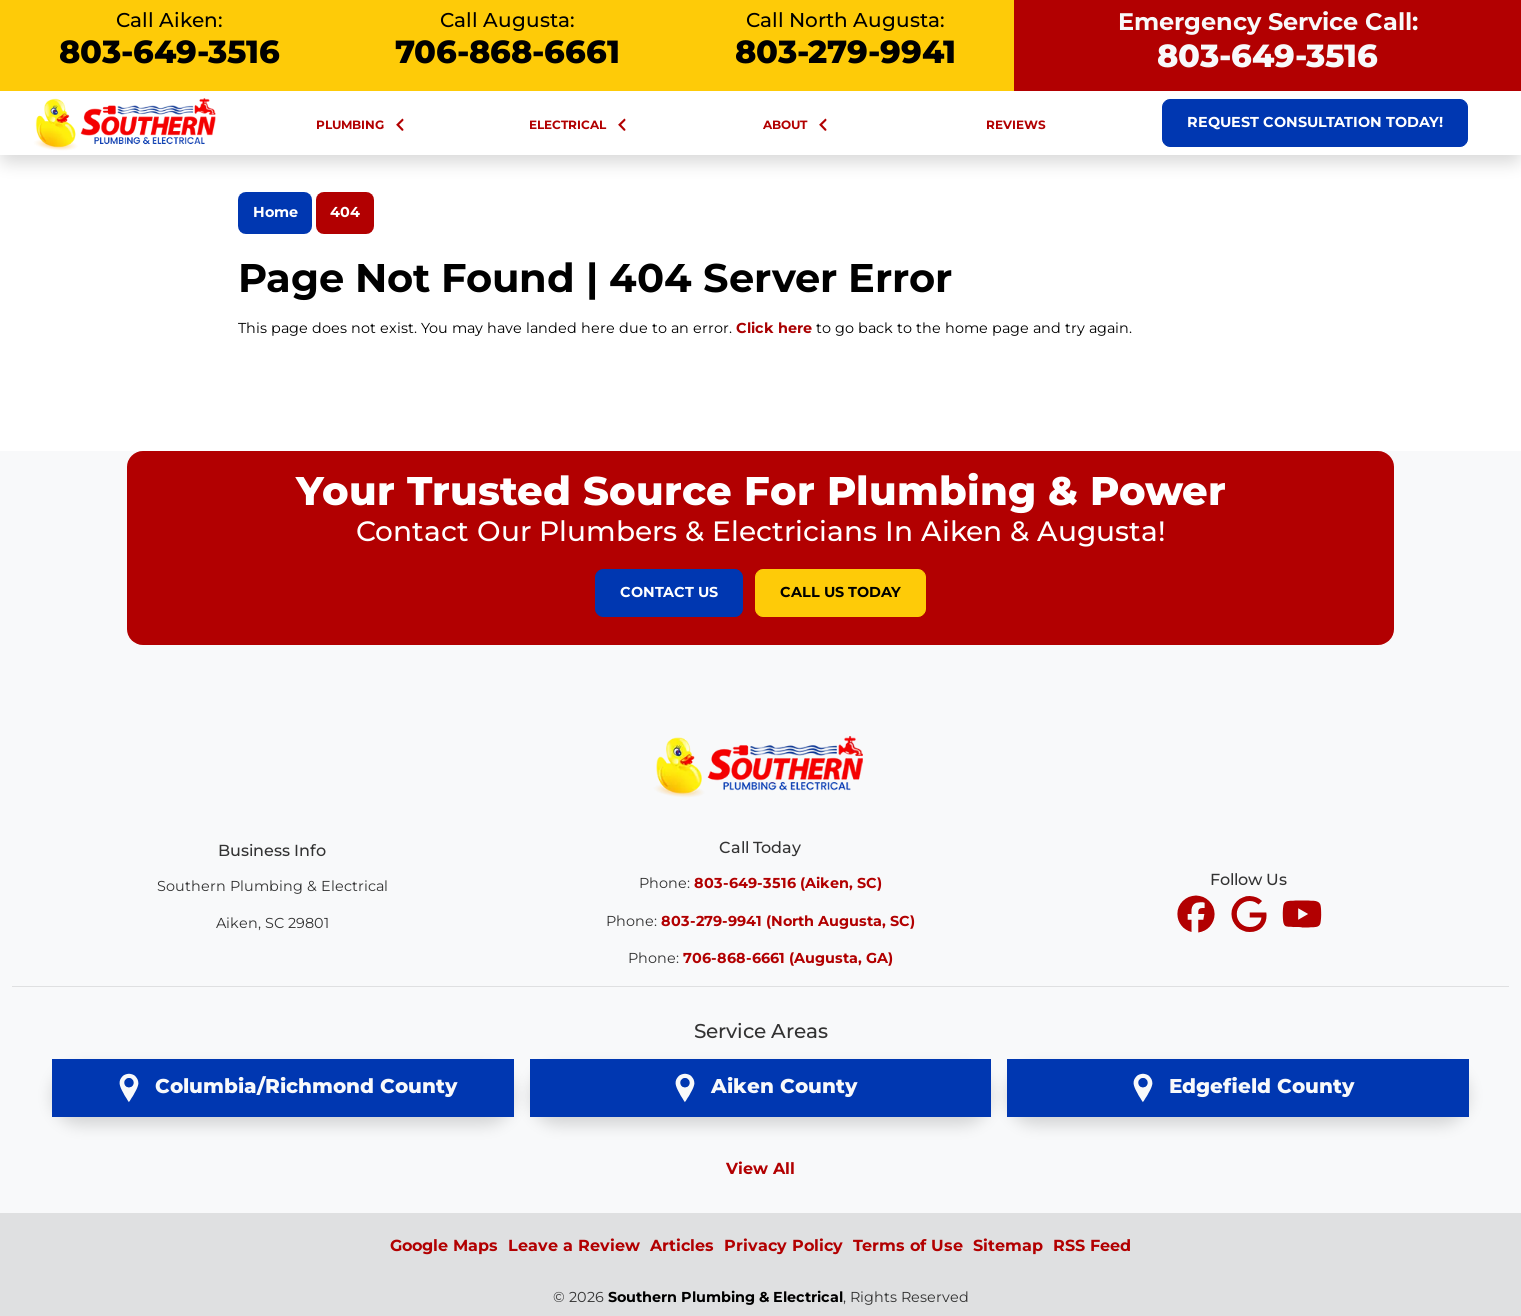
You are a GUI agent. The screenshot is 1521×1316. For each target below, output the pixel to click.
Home (275, 212)
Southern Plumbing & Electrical (725, 1297)
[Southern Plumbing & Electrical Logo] (761, 763)
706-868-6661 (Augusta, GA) (788, 958)
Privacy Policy (783, 1245)
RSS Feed (1092, 1245)
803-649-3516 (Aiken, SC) (788, 883)
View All (760, 1168)
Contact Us (669, 592)
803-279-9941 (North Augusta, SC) (788, 921)
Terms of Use (908, 1245)
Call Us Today (840, 592)
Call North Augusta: (845, 39)
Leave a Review (574, 1245)
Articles (682, 1245)
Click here (774, 328)
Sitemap (1008, 1245)
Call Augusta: (507, 39)
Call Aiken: (169, 39)
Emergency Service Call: (1267, 41)
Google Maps (444, 1245)
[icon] (1198, 915)
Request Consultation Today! (1315, 122)
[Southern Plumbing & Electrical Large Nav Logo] (127, 121)
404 (345, 212)
